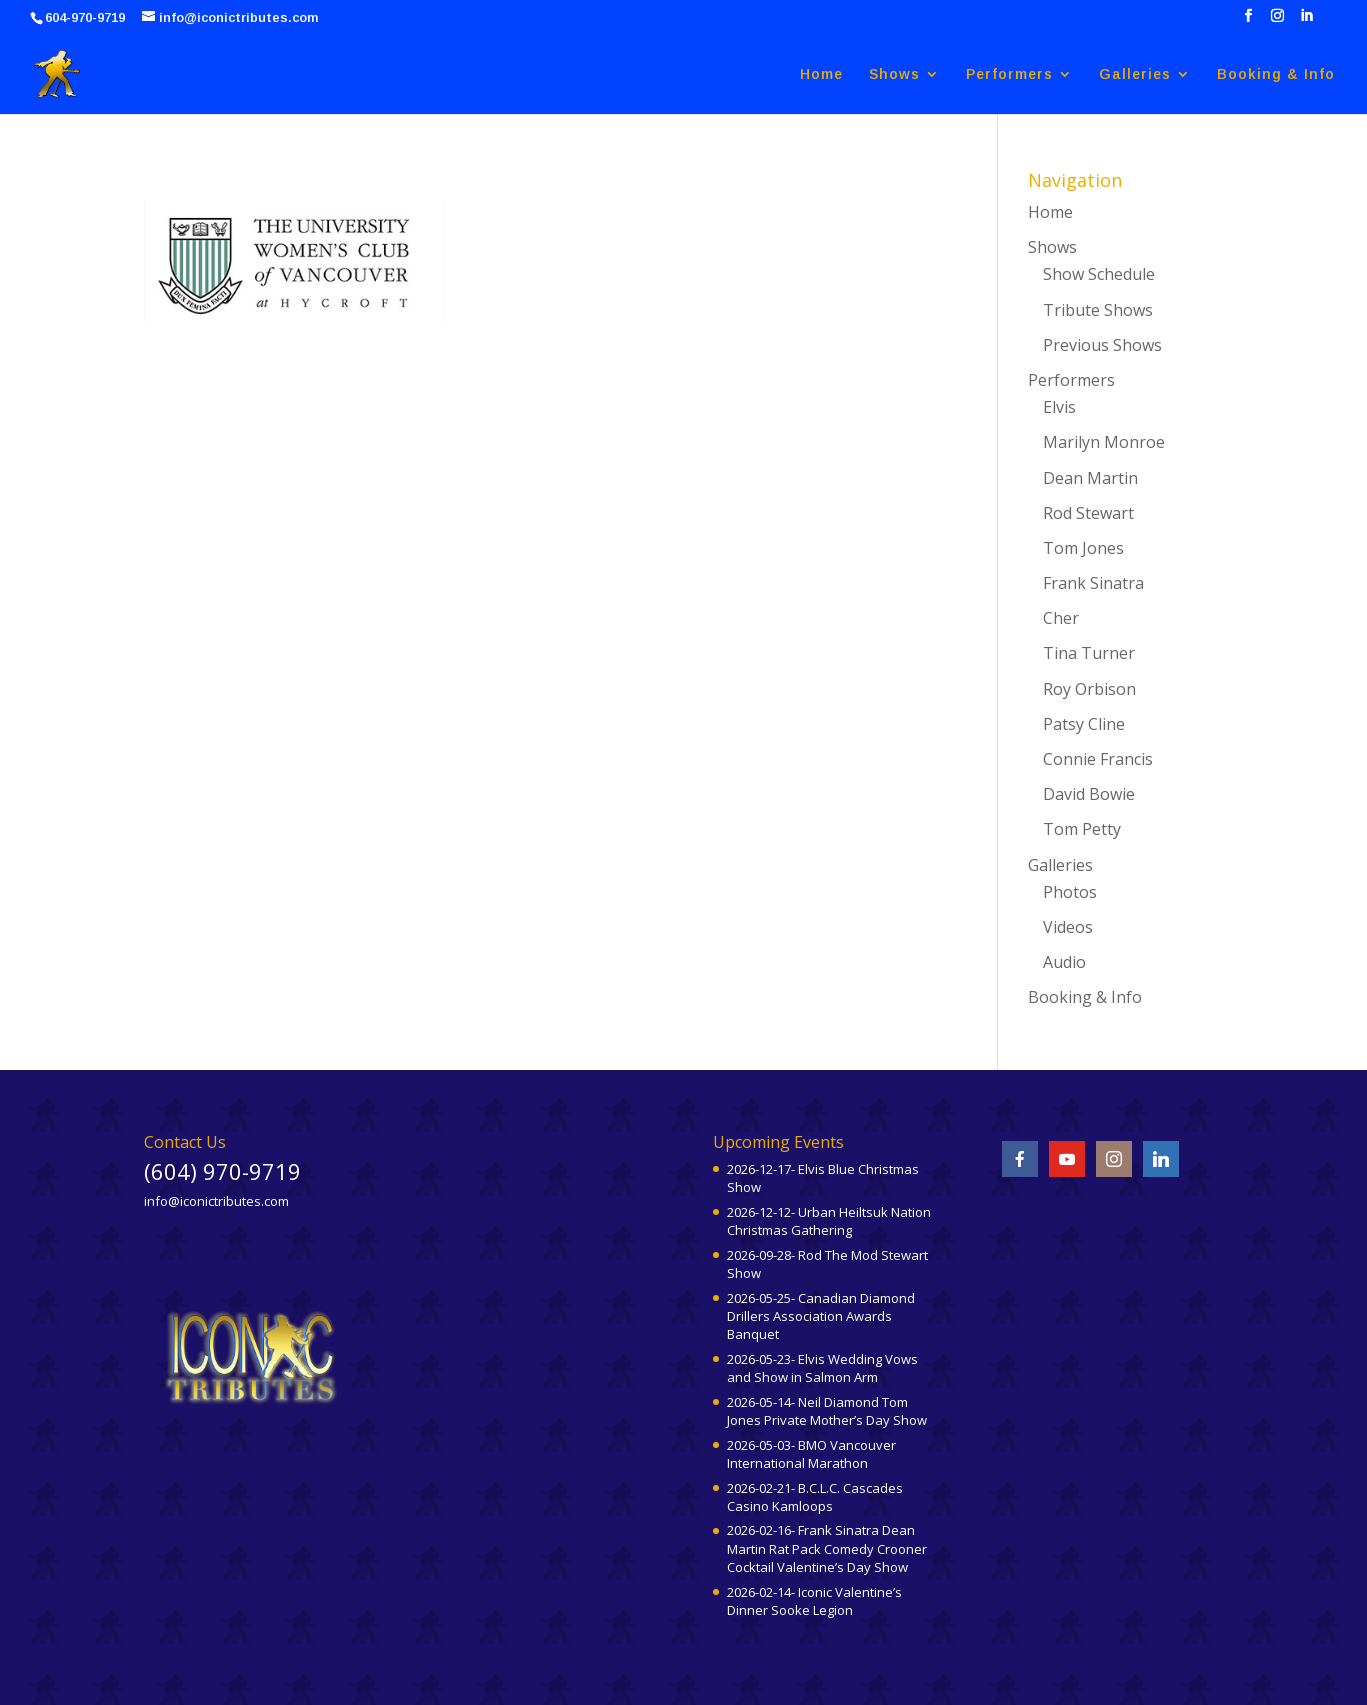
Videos (1068, 927)
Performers (1009, 74)
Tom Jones (1083, 548)
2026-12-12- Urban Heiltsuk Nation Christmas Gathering (829, 1221)
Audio (1064, 962)
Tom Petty (1082, 829)
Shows (894, 74)
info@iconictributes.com (216, 1201)
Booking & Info (1276, 74)
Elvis (1059, 407)
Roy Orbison (1089, 689)
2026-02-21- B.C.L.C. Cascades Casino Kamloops (815, 1497)
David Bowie (1089, 794)
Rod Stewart (1088, 513)
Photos (1070, 892)
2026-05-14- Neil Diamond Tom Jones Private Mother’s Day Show (827, 1411)
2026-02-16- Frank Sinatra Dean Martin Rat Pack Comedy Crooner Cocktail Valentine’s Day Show (827, 1548)
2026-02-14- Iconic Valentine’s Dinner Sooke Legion (814, 1601)
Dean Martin (1090, 478)
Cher (1061, 618)
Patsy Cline (1084, 724)
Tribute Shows (1098, 310)
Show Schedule (1099, 274)
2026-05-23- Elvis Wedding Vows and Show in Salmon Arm (822, 1368)
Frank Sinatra (1093, 583)
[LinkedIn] (1306, 21)
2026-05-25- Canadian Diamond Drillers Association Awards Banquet (821, 1316)
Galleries (1135, 74)
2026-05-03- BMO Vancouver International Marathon (811, 1454)
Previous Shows (1102, 345)
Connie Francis (1098, 759)
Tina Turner (1089, 653)
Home (821, 74)
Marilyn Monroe (1104, 442)
